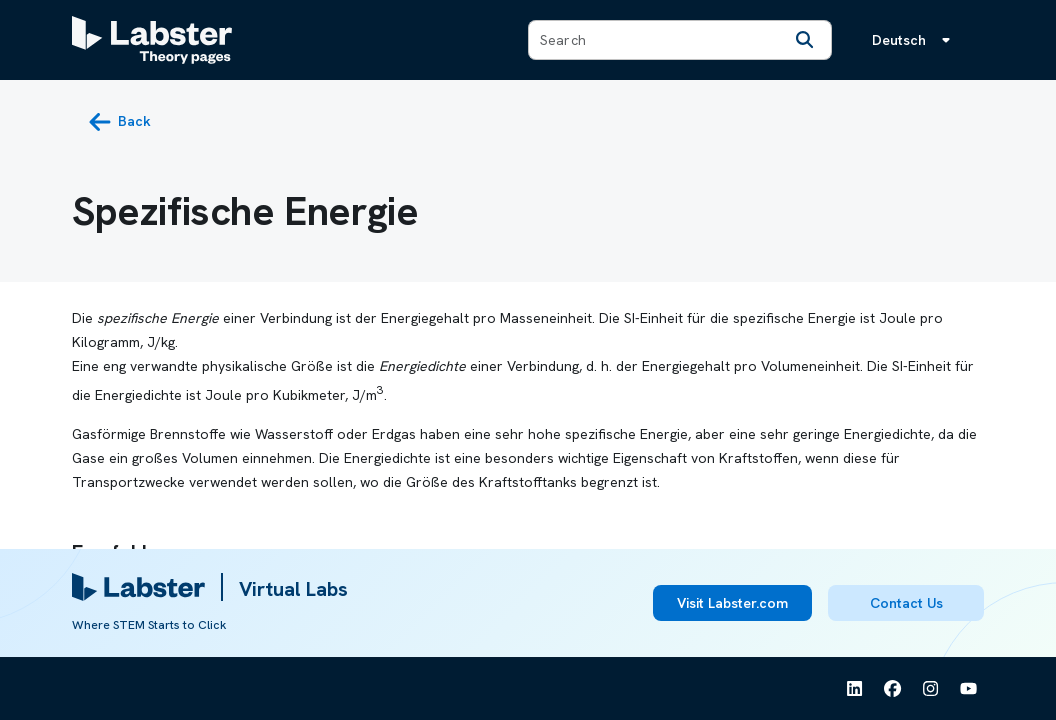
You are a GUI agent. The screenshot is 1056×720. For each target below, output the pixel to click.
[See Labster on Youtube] (969, 689)
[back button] (119, 122)
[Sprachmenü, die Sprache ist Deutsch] (915, 40)
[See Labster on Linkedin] (855, 689)
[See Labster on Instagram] (931, 689)
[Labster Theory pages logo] (152, 40)
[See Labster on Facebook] (893, 689)
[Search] (805, 40)
